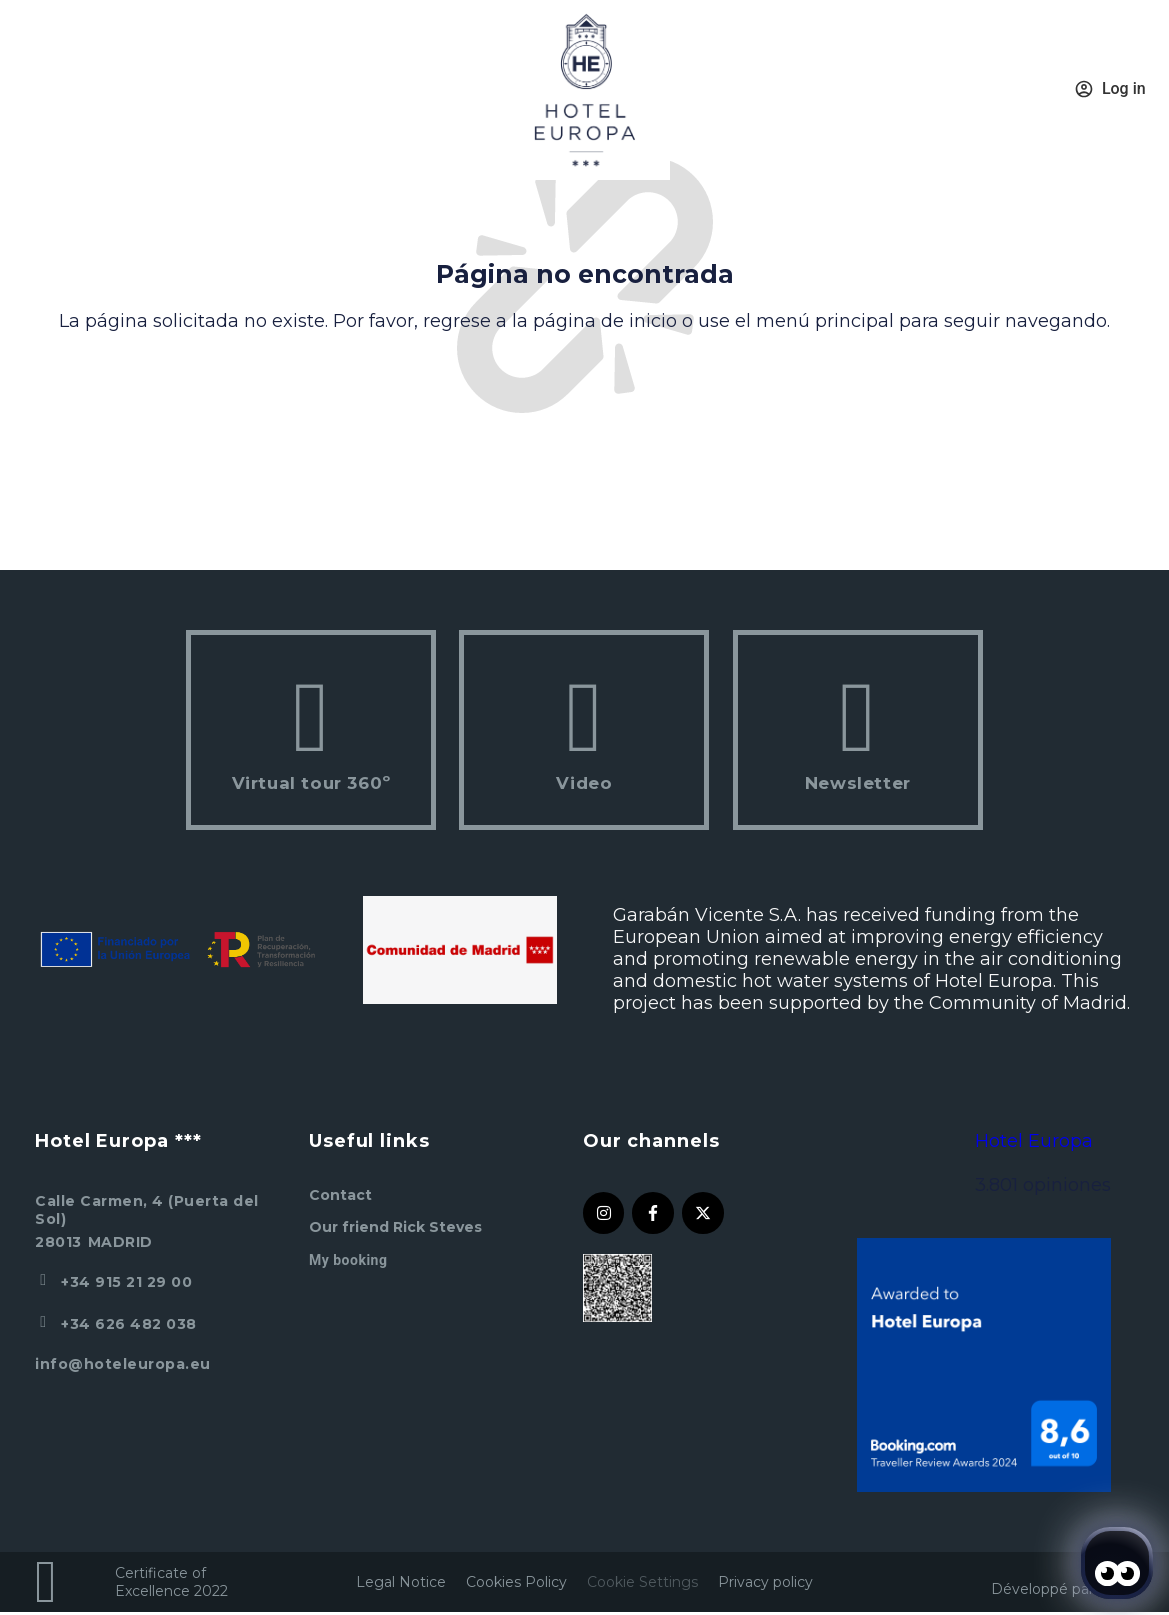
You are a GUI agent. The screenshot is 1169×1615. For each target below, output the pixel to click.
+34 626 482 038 (129, 1324)
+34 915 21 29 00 (126, 1282)
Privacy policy (765, 1582)
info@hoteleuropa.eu (123, 1364)
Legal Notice (401, 1582)
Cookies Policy (516, 1582)
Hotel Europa (1034, 1141)
